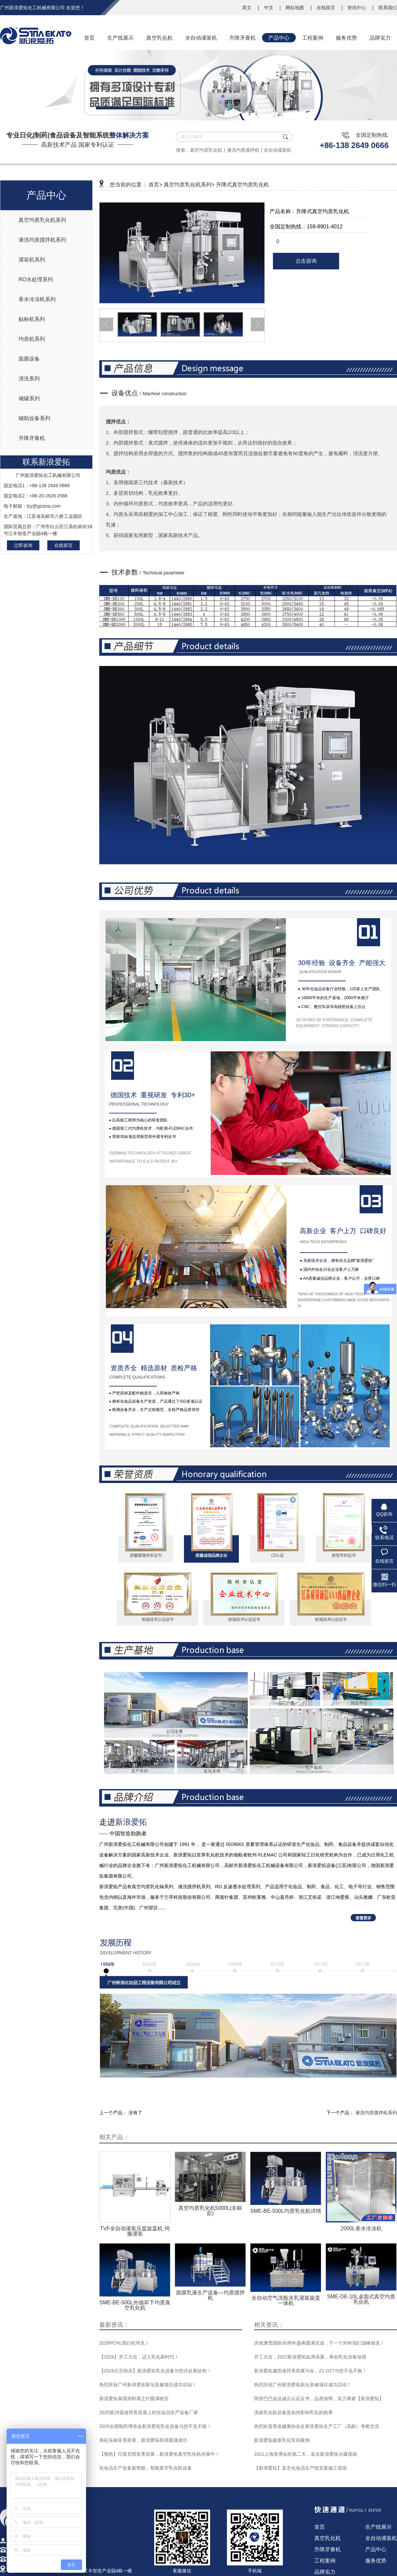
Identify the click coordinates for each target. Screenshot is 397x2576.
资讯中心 (357, 7)
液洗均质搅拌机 (243, 150)
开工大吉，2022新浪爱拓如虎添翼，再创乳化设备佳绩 (310, 2357)
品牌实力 (324, 2572)
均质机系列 (32, 339)
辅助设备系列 (34, 418)
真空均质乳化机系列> (189, 184)
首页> (155, 184)
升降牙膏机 (32, 438)
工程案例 (324, 2560)
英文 (247, 7)
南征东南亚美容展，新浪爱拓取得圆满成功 (143, 2440)
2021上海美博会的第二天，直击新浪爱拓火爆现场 (305, 2454)
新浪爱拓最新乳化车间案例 (282, 2440)
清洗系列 (29, 378)
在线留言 (326, 7)
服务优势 (375, 2560)
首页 (319, 2527)
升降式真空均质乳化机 (242, 184)
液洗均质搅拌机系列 (42, 240)
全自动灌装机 (277, 150)
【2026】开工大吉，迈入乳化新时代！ (139, 2357)
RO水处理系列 (36, 279)
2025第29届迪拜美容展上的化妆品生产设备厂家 (148, 2412)
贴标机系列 (32, 319)
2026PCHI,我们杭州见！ (124, 2343)
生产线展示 (378, 2527)
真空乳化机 (327, 2538)
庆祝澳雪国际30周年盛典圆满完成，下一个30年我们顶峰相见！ (319, 2343)
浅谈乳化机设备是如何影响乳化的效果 (293, 2412)
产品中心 (375, 2549)
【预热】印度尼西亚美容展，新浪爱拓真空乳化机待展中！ (159, 2454)
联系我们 (387, 7)
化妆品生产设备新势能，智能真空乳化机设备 (145, 2468)
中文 (269, 7)
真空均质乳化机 (206, 150)
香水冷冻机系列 (37, 299)
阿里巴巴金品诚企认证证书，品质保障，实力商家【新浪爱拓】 (319, 2398)
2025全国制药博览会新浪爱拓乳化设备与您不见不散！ (155, 2426)
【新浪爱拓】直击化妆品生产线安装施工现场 (300, 2468)
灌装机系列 (32, 259)
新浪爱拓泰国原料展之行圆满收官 (134, 2398)
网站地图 (295, 7)
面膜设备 (29, 359)
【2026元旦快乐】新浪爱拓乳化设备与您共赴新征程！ (155, 2370)
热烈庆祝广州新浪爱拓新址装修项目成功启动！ (148, 2384)
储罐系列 (29, 398)
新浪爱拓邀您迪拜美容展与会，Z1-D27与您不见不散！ (310, 2370)
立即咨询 (23, 545)
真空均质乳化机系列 (42, 220)
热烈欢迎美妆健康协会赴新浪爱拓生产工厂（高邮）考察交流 (316, 2426)
